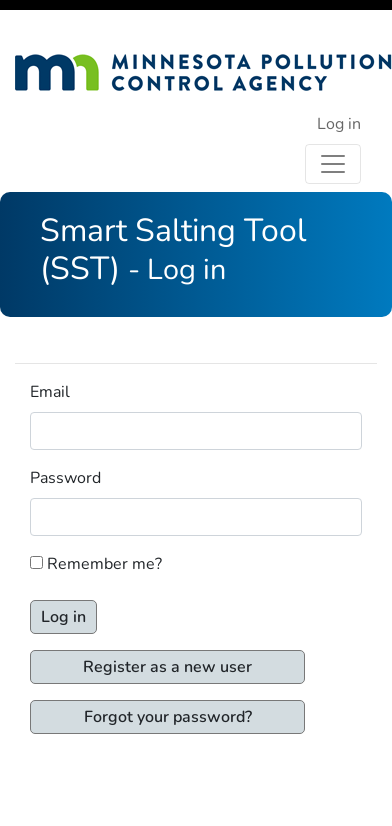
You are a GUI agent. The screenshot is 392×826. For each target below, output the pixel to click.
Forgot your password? (168, 717)
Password (65, 478)
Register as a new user (167, 667)
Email (50, 392)
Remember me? (104, 564)
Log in (339, 124)
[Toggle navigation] (333, 164)
